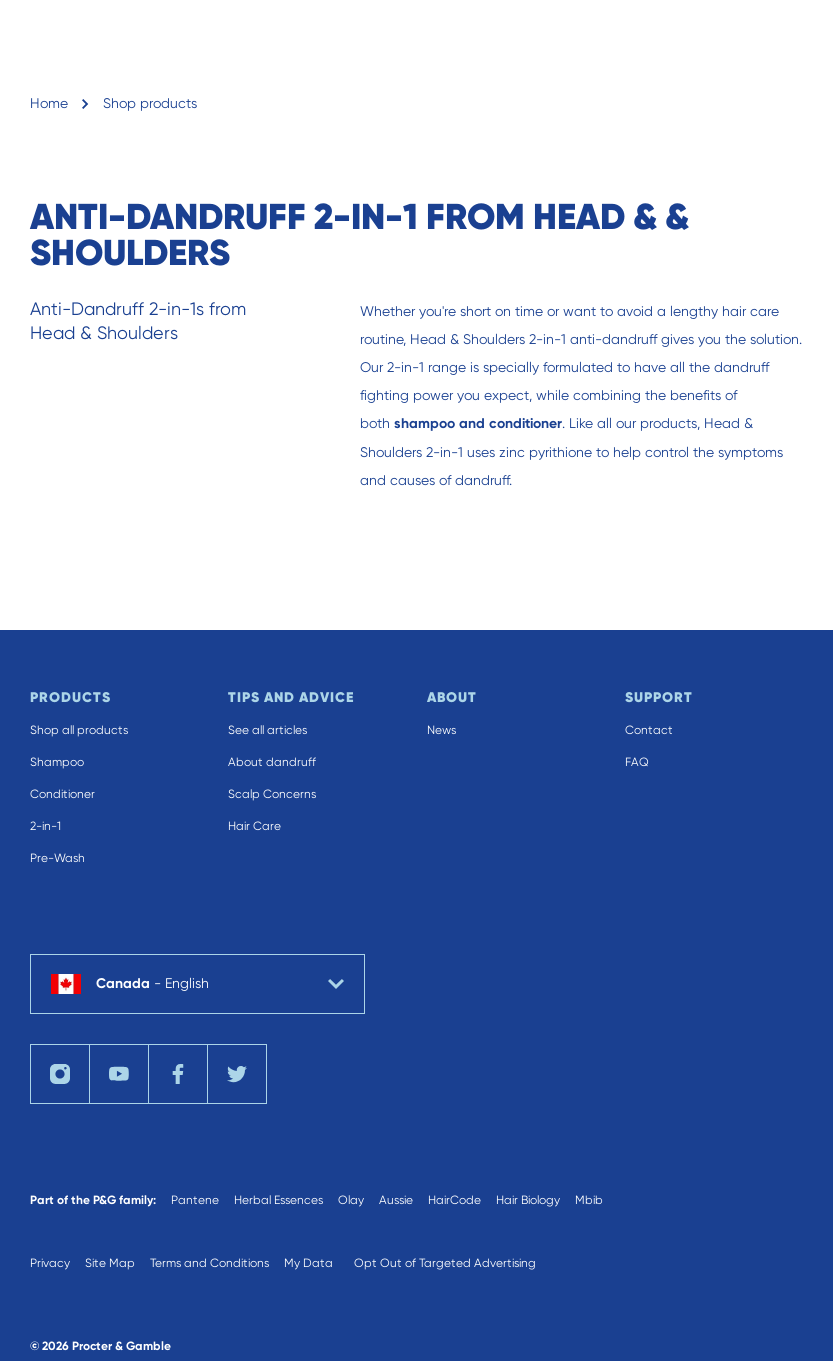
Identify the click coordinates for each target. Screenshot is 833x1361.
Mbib (589, 1200)
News (441, 730)
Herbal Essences (278, 1200)
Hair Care (254, 826)
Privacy (50, 1263)
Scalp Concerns (272, 794)
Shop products (150, 103)
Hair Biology (528, 1200)
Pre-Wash (57, 858)
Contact (649, 730)
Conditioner (62, 794)
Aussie (396, 1200)
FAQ (637, 762)
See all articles (267, 730)
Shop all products (79, 730)
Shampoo (57, 762)
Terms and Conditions (209, 1263)
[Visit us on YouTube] (119, 1074)
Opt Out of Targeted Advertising (445, 1263)
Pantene (195, 1200)
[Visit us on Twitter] (237, 1074)
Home (49, 103)
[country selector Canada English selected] (197, 984)
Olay (351, 1200)
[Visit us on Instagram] (60, 1074)
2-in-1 (45, 826)
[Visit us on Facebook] (178, 1074)
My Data (308, 1263)
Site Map (110, 1263)
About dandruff (272, 762)
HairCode (454, 1200)
